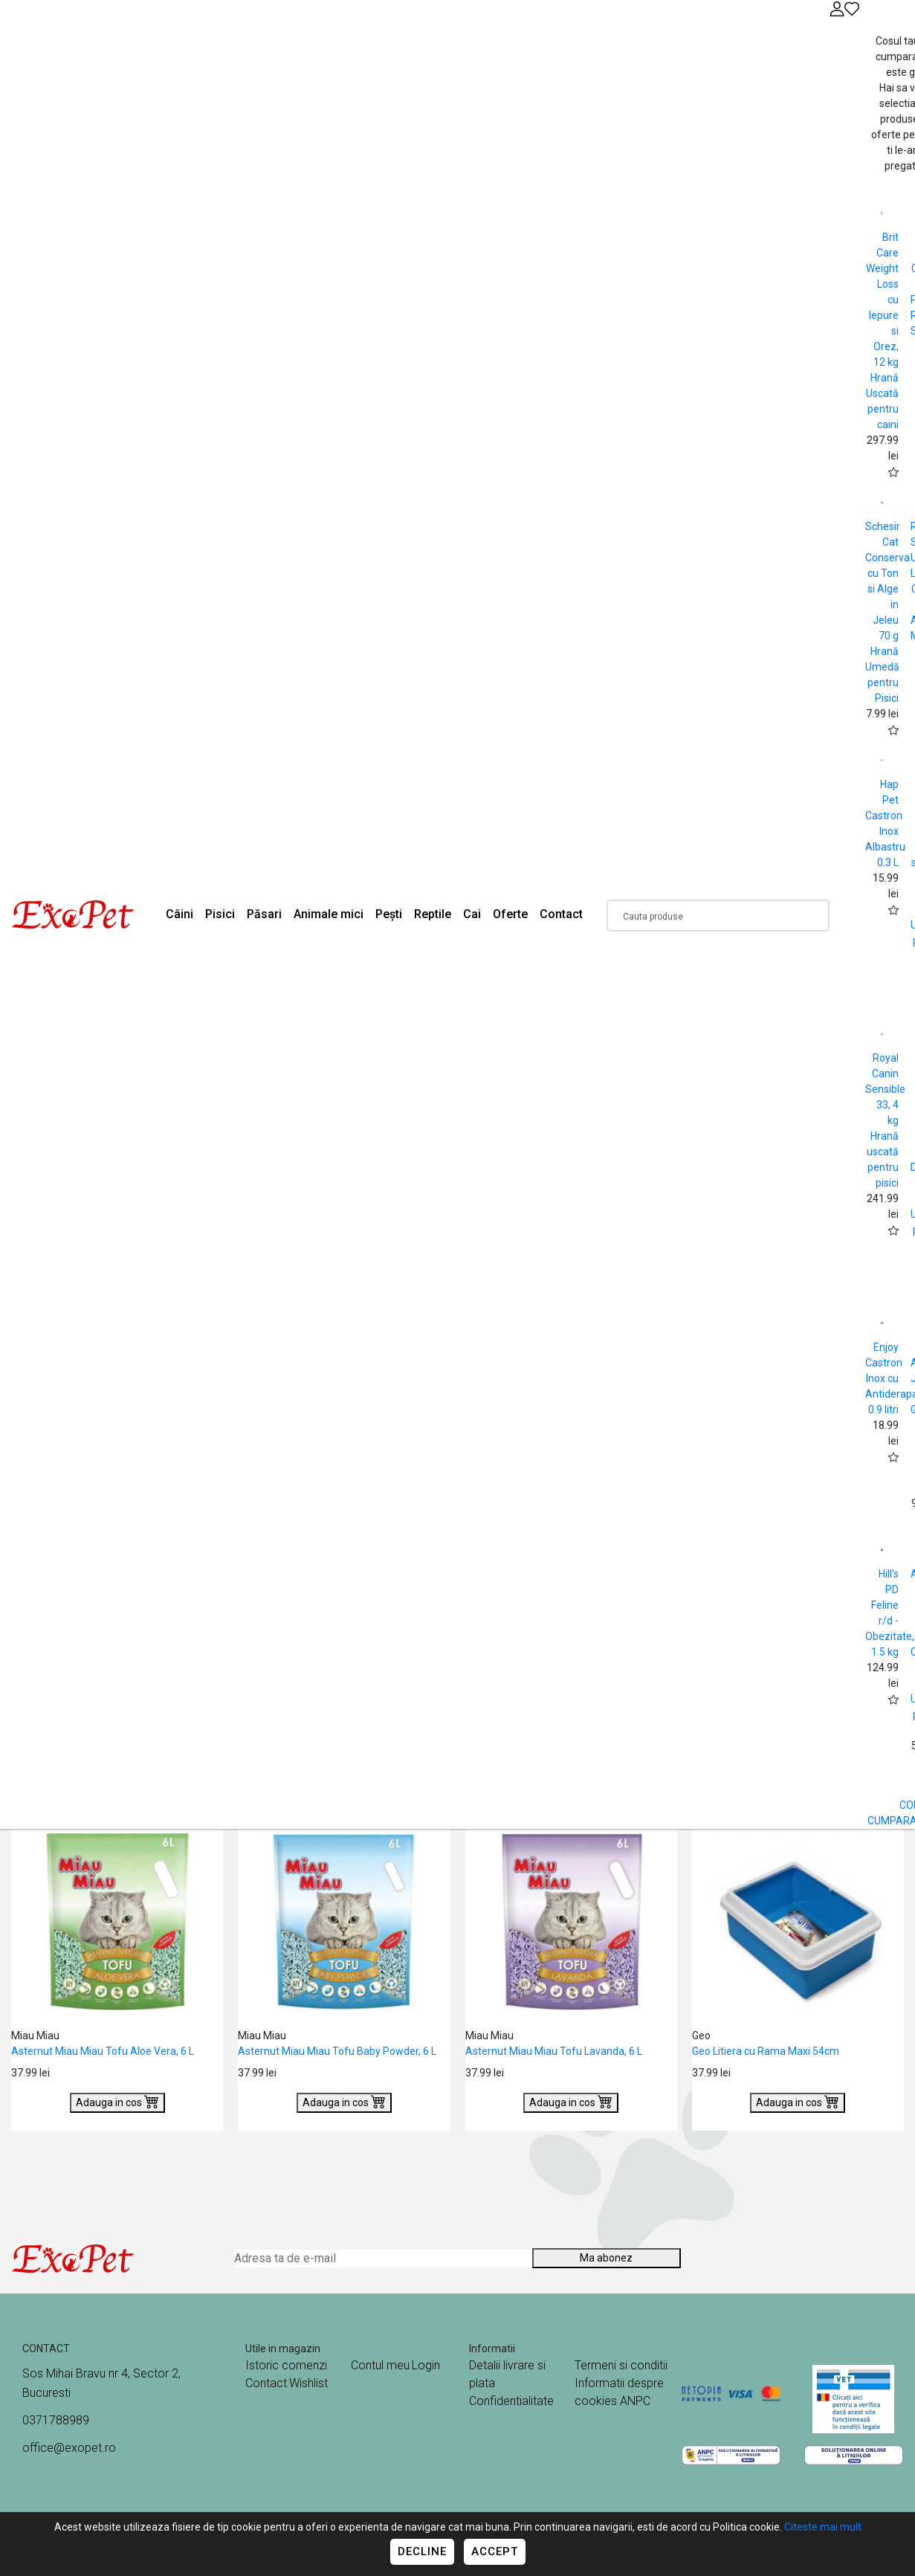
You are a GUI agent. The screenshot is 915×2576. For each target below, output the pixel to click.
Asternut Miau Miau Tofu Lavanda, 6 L (553, 2051)
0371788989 (55, 2420)
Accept (494, 2551)
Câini (179, 914)
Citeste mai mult (822, 2527)
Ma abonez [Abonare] (606, 2258)
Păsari (264, 914)
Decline (422, 2551)
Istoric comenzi (286, 2365)
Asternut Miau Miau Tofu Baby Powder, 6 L (337, 2051)
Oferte (510, 914)
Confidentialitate (511, 2401)
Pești (388, 914)
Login (426, 2365)
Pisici (220, 914)
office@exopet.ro (69, 2448)
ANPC (635, 2401)
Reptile (432, 914)
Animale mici (328, 914)
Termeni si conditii (621, 2365)
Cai (472, 914)
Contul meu (380, 2365)
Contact (561, 914)
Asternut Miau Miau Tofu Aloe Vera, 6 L (102, 2051)
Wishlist (308, 2383)
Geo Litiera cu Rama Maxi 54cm (765, 2051)
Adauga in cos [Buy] (117, 2101)
